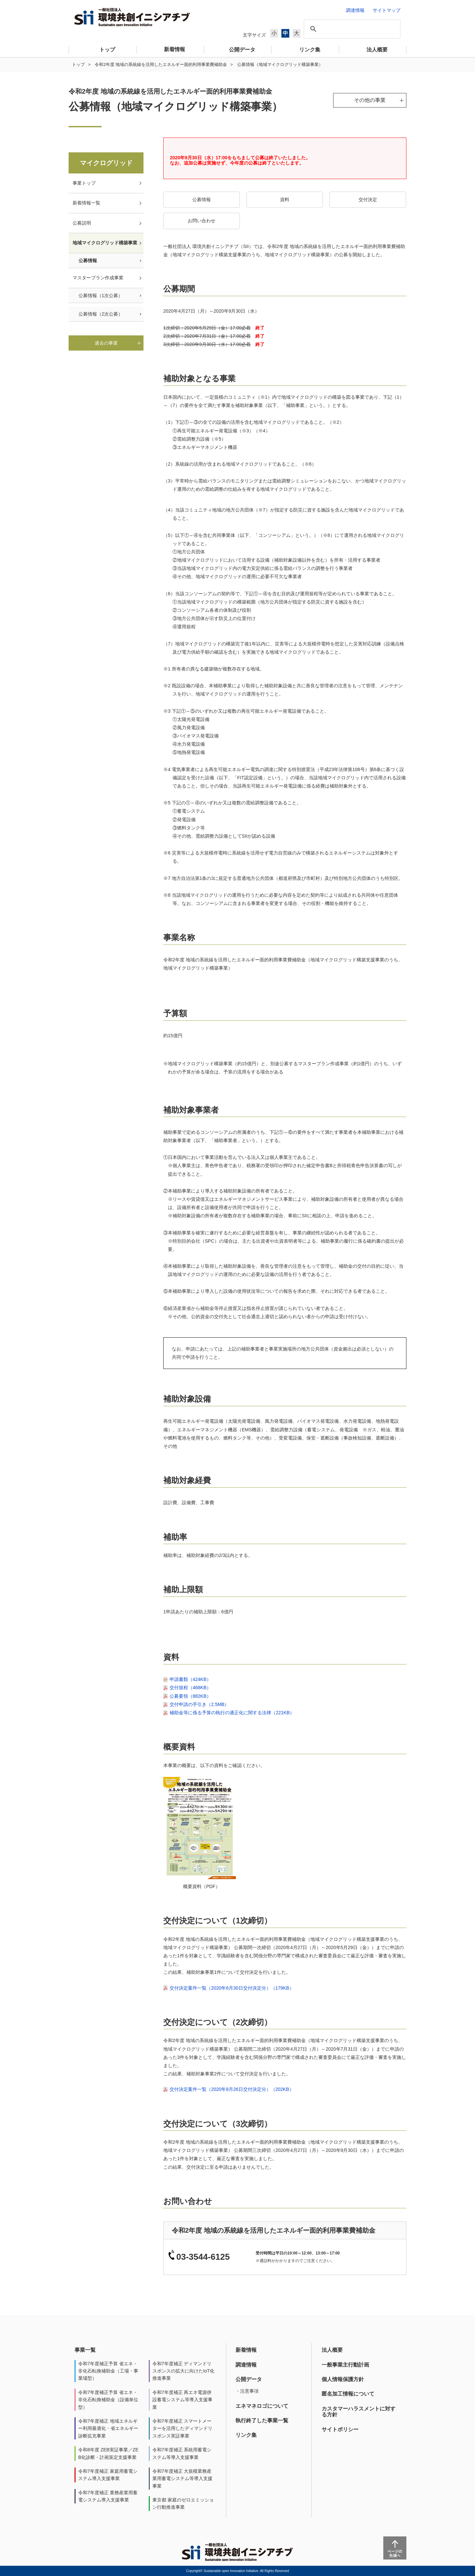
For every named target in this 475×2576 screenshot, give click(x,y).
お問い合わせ (201, 220)
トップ (78, 64)
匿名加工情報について (348, 2394)
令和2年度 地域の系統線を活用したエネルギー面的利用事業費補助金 (161, 64)
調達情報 (246, 2365)
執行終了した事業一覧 (262, 2420)
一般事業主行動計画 (345, 2365)
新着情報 (246, 2350)
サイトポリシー (340, 2429)
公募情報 (201, 199)
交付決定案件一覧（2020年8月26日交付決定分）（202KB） (232, 2089)
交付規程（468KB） (190, 1687)
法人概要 (332, 2350)
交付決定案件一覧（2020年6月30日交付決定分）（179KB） (232, 1988)
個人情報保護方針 (343, 2379)
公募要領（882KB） (190, 1696)
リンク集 (246, 2435)
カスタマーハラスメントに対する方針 (359, 2411)
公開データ (249, 2379)
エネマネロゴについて (262, 2406)
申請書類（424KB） (190, 1679)
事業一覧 (85, 2350)
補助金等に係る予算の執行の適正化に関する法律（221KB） (232, 1712)
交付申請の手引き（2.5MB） (199, 1704)
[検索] (351, 29)
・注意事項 (247, 2391)
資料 (284, 199)
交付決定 (368, 199)
